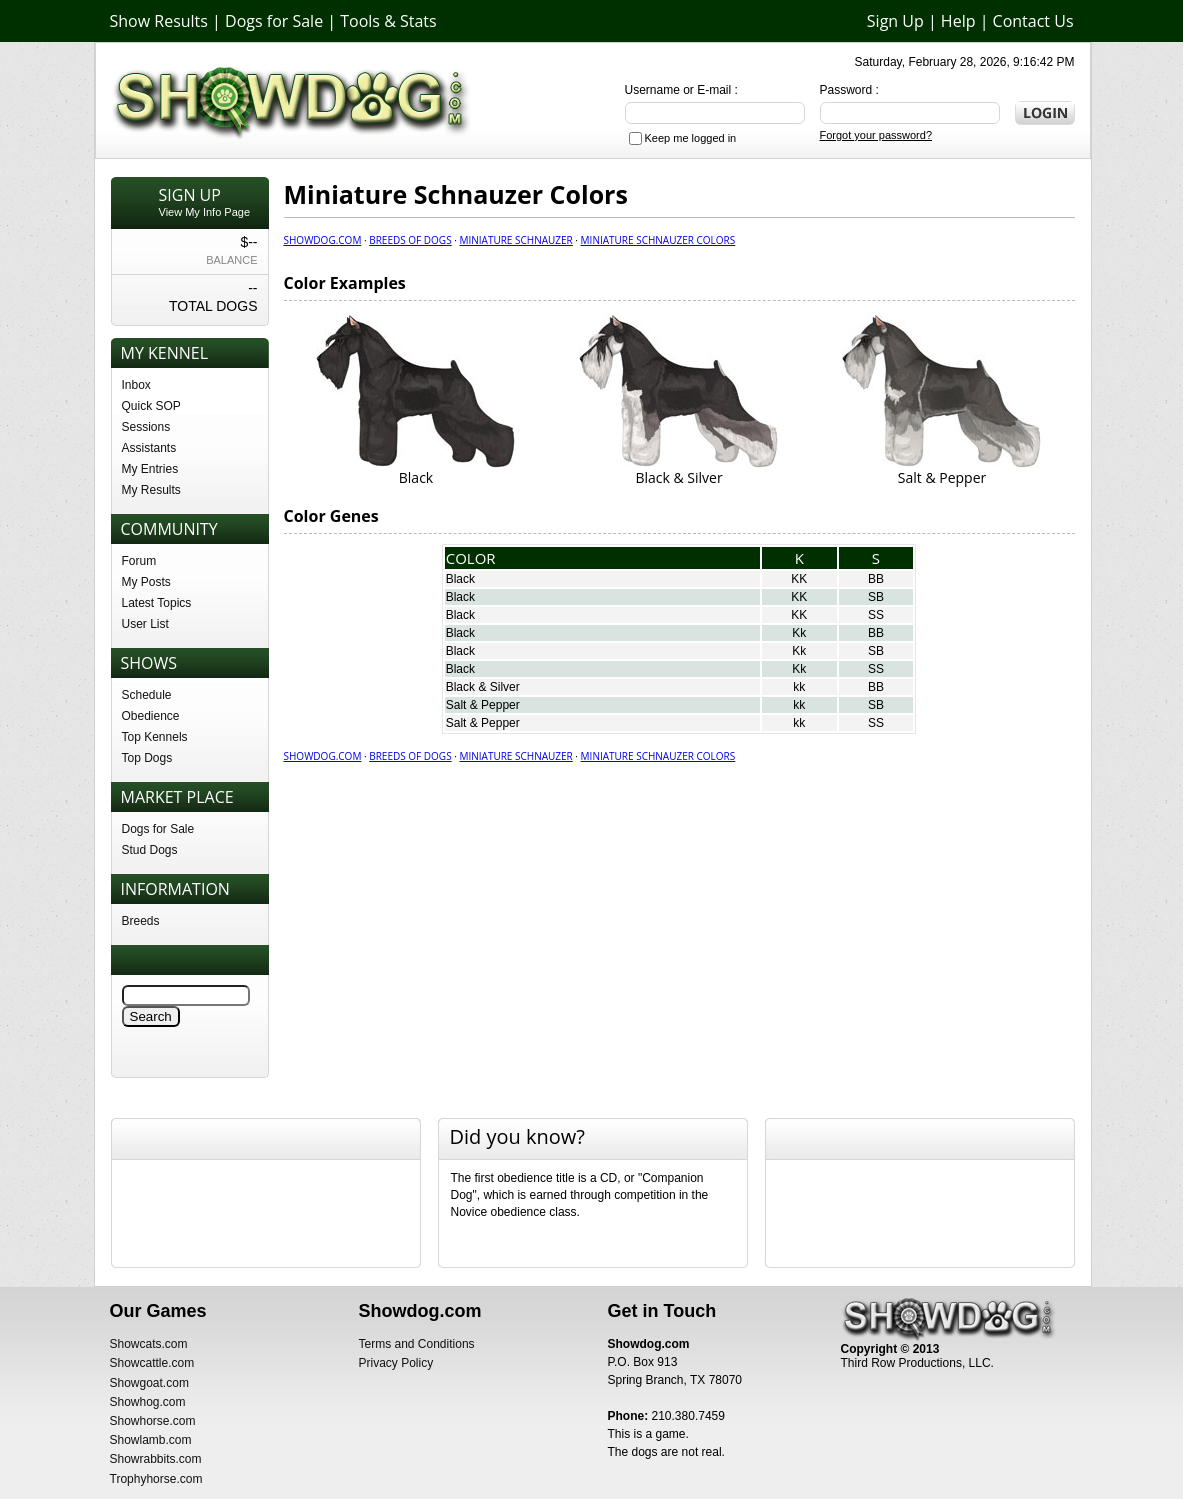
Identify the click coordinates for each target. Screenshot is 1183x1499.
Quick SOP (151, 406)
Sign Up (895, 21)
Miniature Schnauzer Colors (658, 240)
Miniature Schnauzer (515, 240)
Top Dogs (147, 758)
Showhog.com (148, 1402)
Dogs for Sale (274, 21)
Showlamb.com (151, 1440)
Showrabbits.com (156, 1459)
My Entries (150, 469)
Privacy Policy (396, 1363)
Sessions (146, 427)
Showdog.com (323, 240)
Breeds (141, 921)
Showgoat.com (149, 1383)
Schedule (147, 695)
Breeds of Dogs (410, 240)
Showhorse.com (153, 1421)
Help (958, 21)
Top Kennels (155, 737)
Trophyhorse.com (156, 1479)
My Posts (146, 582)
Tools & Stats (388, 21)
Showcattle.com (152, 1363)
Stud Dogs (150, 850)
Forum (139, 561)
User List (145, 624)
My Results (151, 490)
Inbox (136, 385)
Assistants (149, 448)
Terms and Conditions (417, 1344)
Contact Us (1033, 21)
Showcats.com (149, 1344)
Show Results (159, 21)
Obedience (151, 716)
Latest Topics (157, 603)
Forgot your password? (876, 135)
